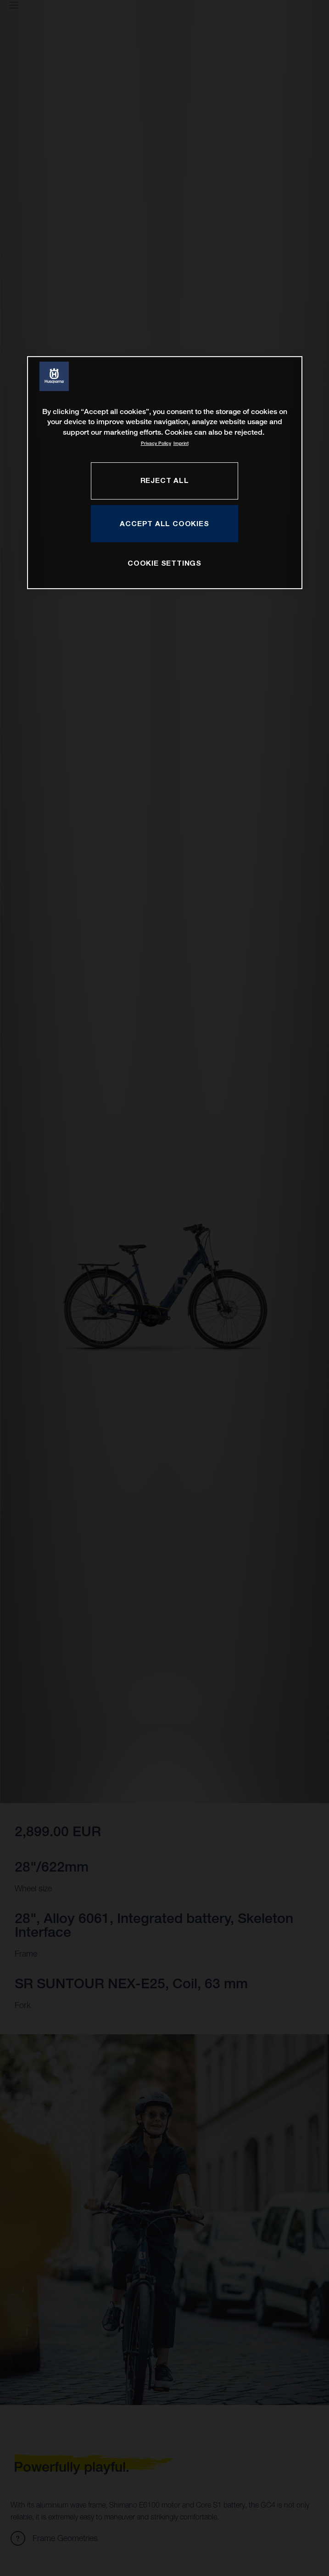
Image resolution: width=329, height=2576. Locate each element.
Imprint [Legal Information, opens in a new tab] (181, 443)
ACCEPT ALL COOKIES (164, 523)
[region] (164, 472)
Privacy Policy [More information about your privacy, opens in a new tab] (156, 443)
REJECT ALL (164, 480)
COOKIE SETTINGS (164, 563)
